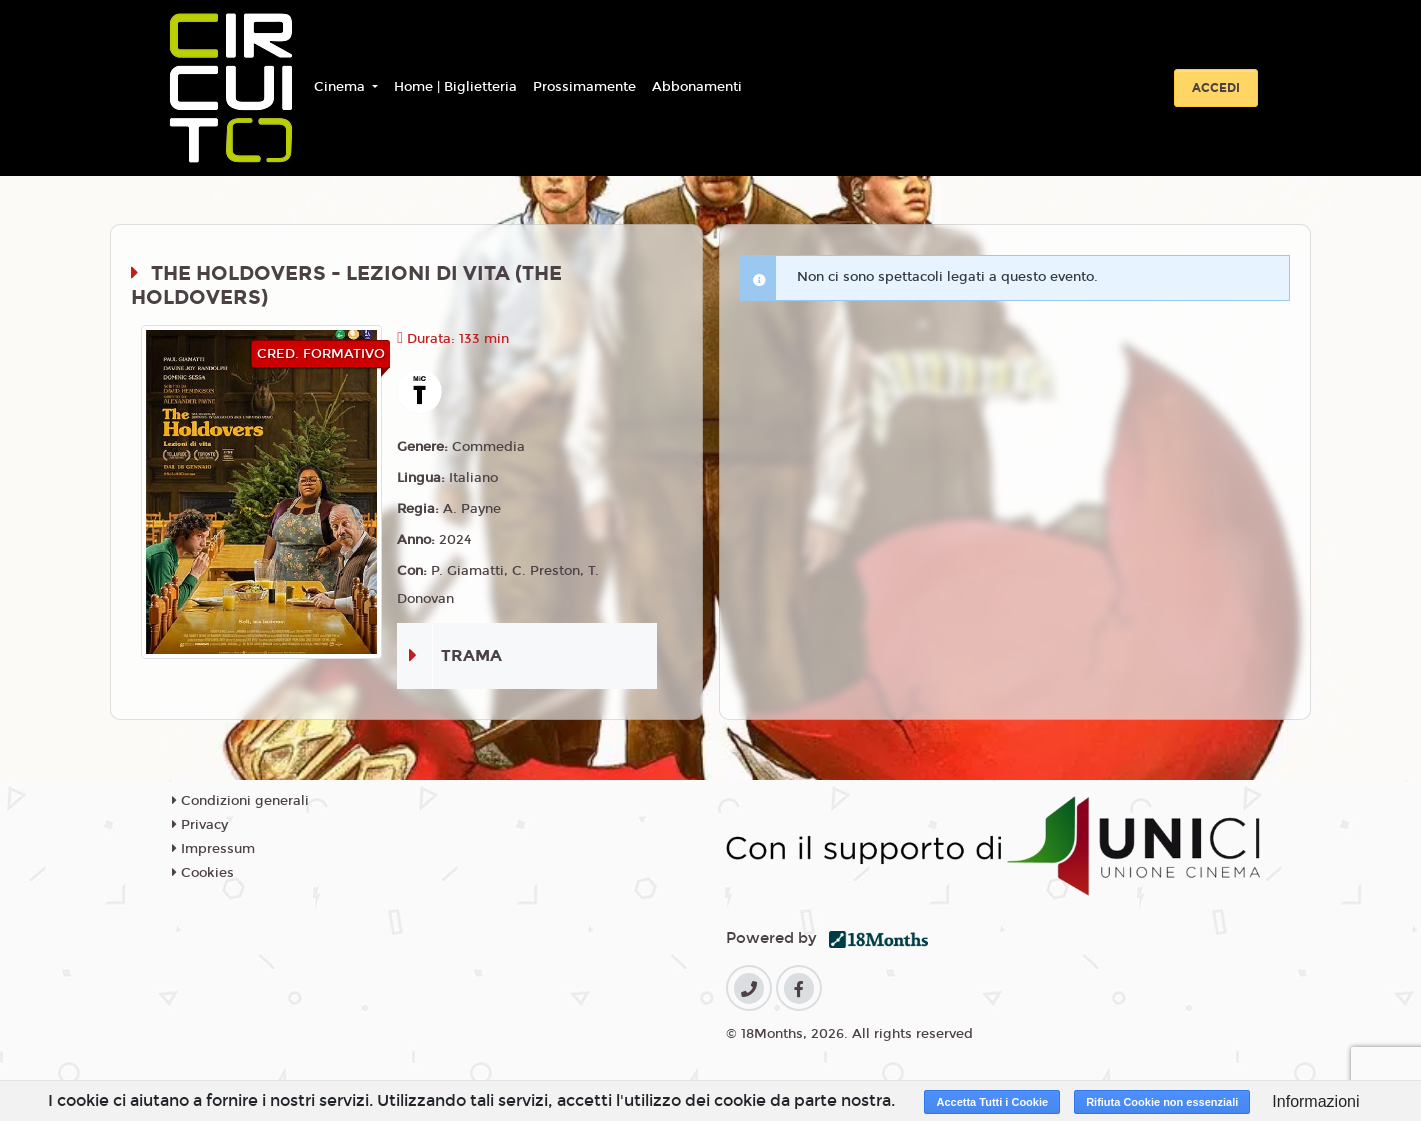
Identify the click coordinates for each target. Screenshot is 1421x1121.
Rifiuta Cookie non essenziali (1162, 1102)
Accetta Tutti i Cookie (992, 1102)
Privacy (200, 825)
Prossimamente (584, 87)
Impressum (213, 849)
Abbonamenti (697, 87)
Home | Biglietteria (455, 87)
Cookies (203, 873)
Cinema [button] (341, 87)
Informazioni (1315, 1101)
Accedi (1216, 88)
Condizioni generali (240, 801)
